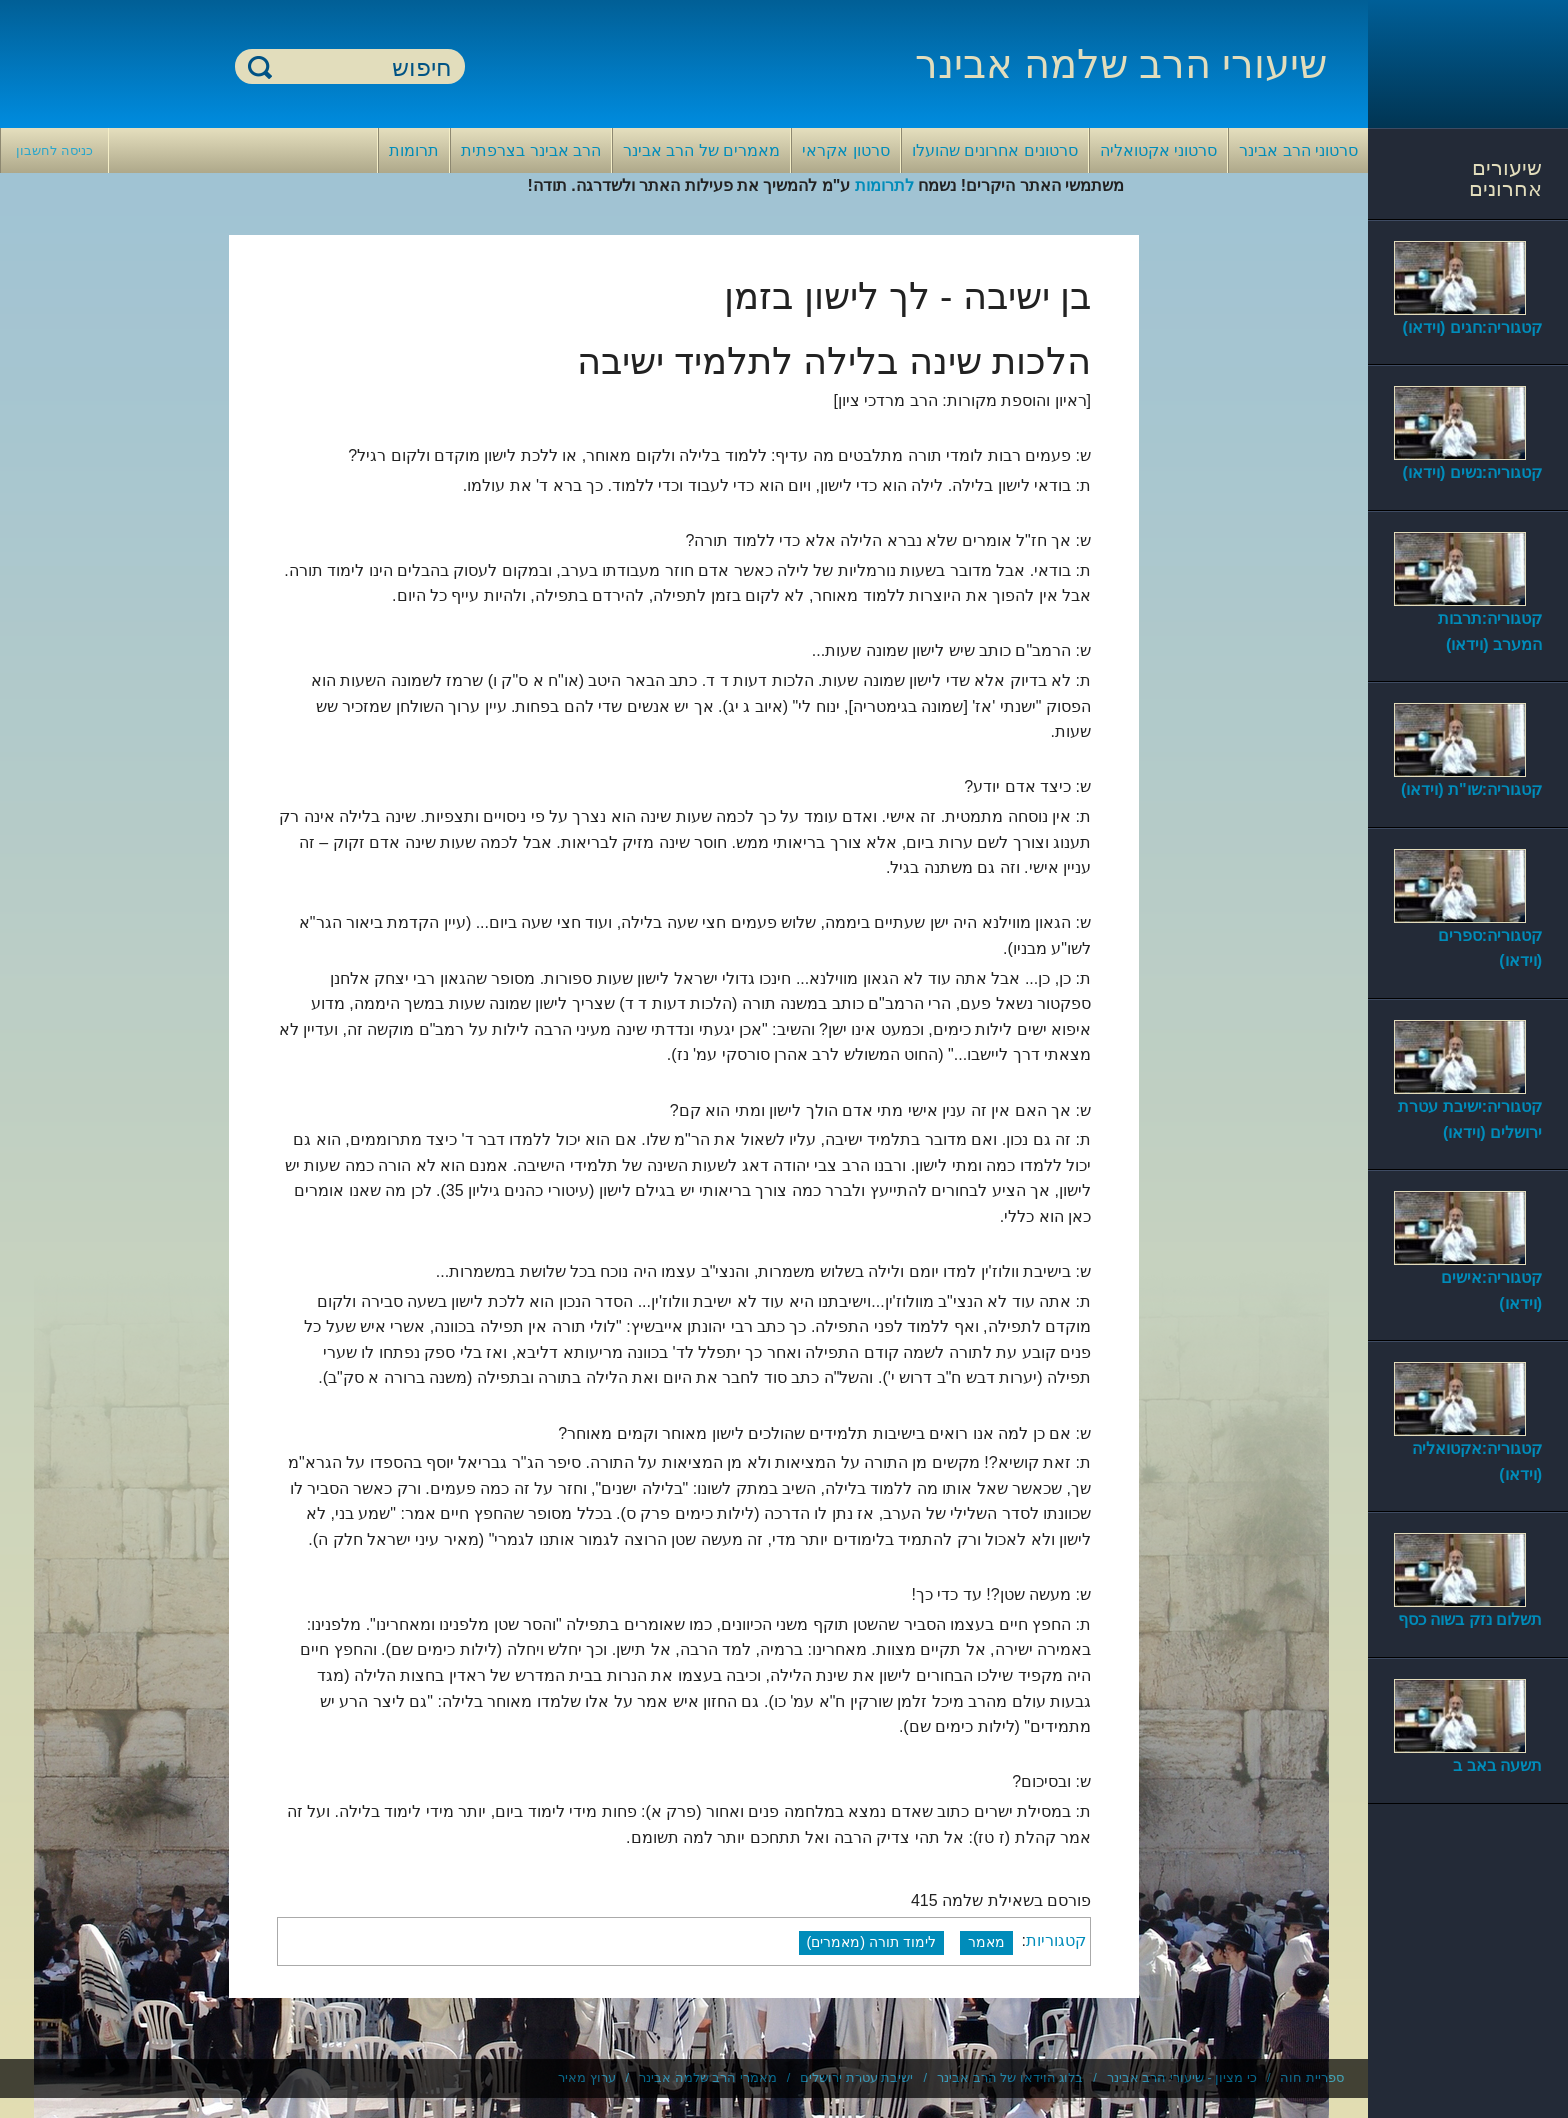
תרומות (414, 150)
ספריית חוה (1312, 2077)
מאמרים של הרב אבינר (701, 150)
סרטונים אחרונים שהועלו (995, 150)
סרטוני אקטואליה (1158, 150)
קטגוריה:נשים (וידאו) (1472, 472)
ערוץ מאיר (587, 2077)
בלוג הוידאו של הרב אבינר (1010, 2077)
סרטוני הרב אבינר (1298, 150)
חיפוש (260, 66)
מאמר (986, 1942)
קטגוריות (1056, 1941)
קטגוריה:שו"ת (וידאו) (1471, 789)
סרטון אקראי (845, 150)
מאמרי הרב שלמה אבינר (708, 2077)
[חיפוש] (362, 67)
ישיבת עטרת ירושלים (856, 2077)
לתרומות (884, 185)
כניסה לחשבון (54, 150)
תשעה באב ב (1497, 1765)
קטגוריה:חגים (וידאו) (1472, 327)
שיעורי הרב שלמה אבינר (1121, 64)
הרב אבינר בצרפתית (531, 150)
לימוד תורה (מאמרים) (872, 1942)
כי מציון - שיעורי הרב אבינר (1182, 2077)
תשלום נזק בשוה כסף (1470, 1619)
